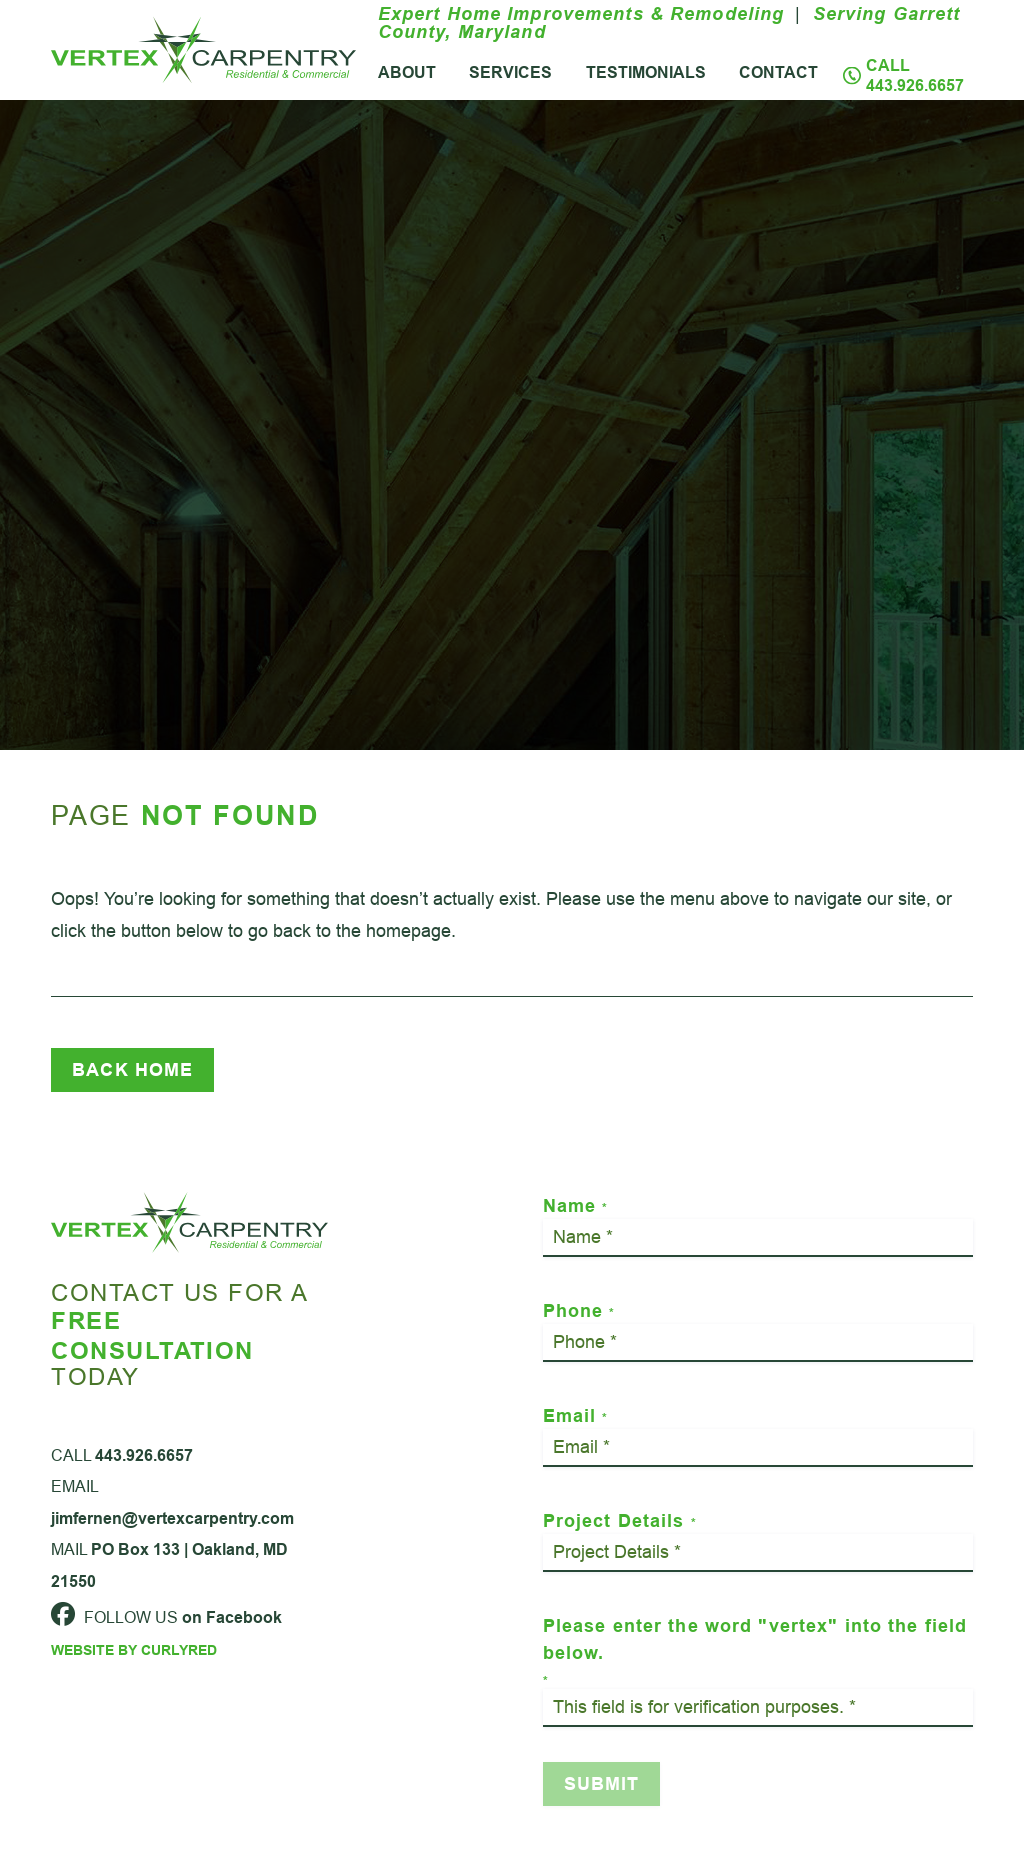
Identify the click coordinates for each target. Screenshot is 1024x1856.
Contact (778, 72)
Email (575, 1415)
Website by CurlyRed (134, 1670)
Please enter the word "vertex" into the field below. (755, 1652)
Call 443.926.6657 (915, 75)
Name (575, 1205)
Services (510, 72)
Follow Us (166, 1638)
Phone (579, 1310)
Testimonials (646, 72)
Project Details (619, 1520)
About (407, 72)
